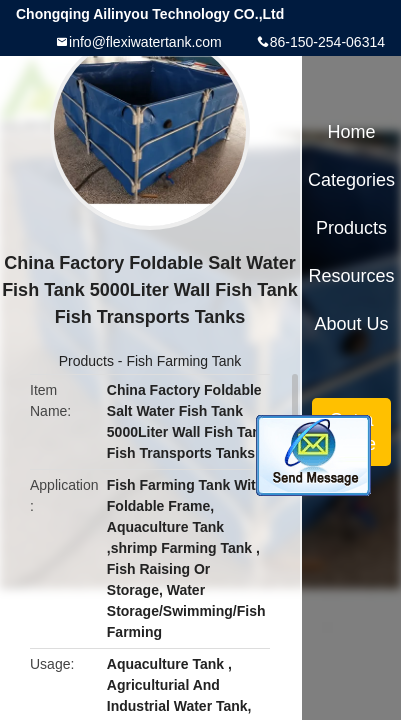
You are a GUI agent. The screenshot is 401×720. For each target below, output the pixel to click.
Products (86, 361)
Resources (352, 276)
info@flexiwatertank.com (145, 42)
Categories (351, 180)
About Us (352, 324)
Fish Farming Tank (183, 361)
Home (352, 132)
